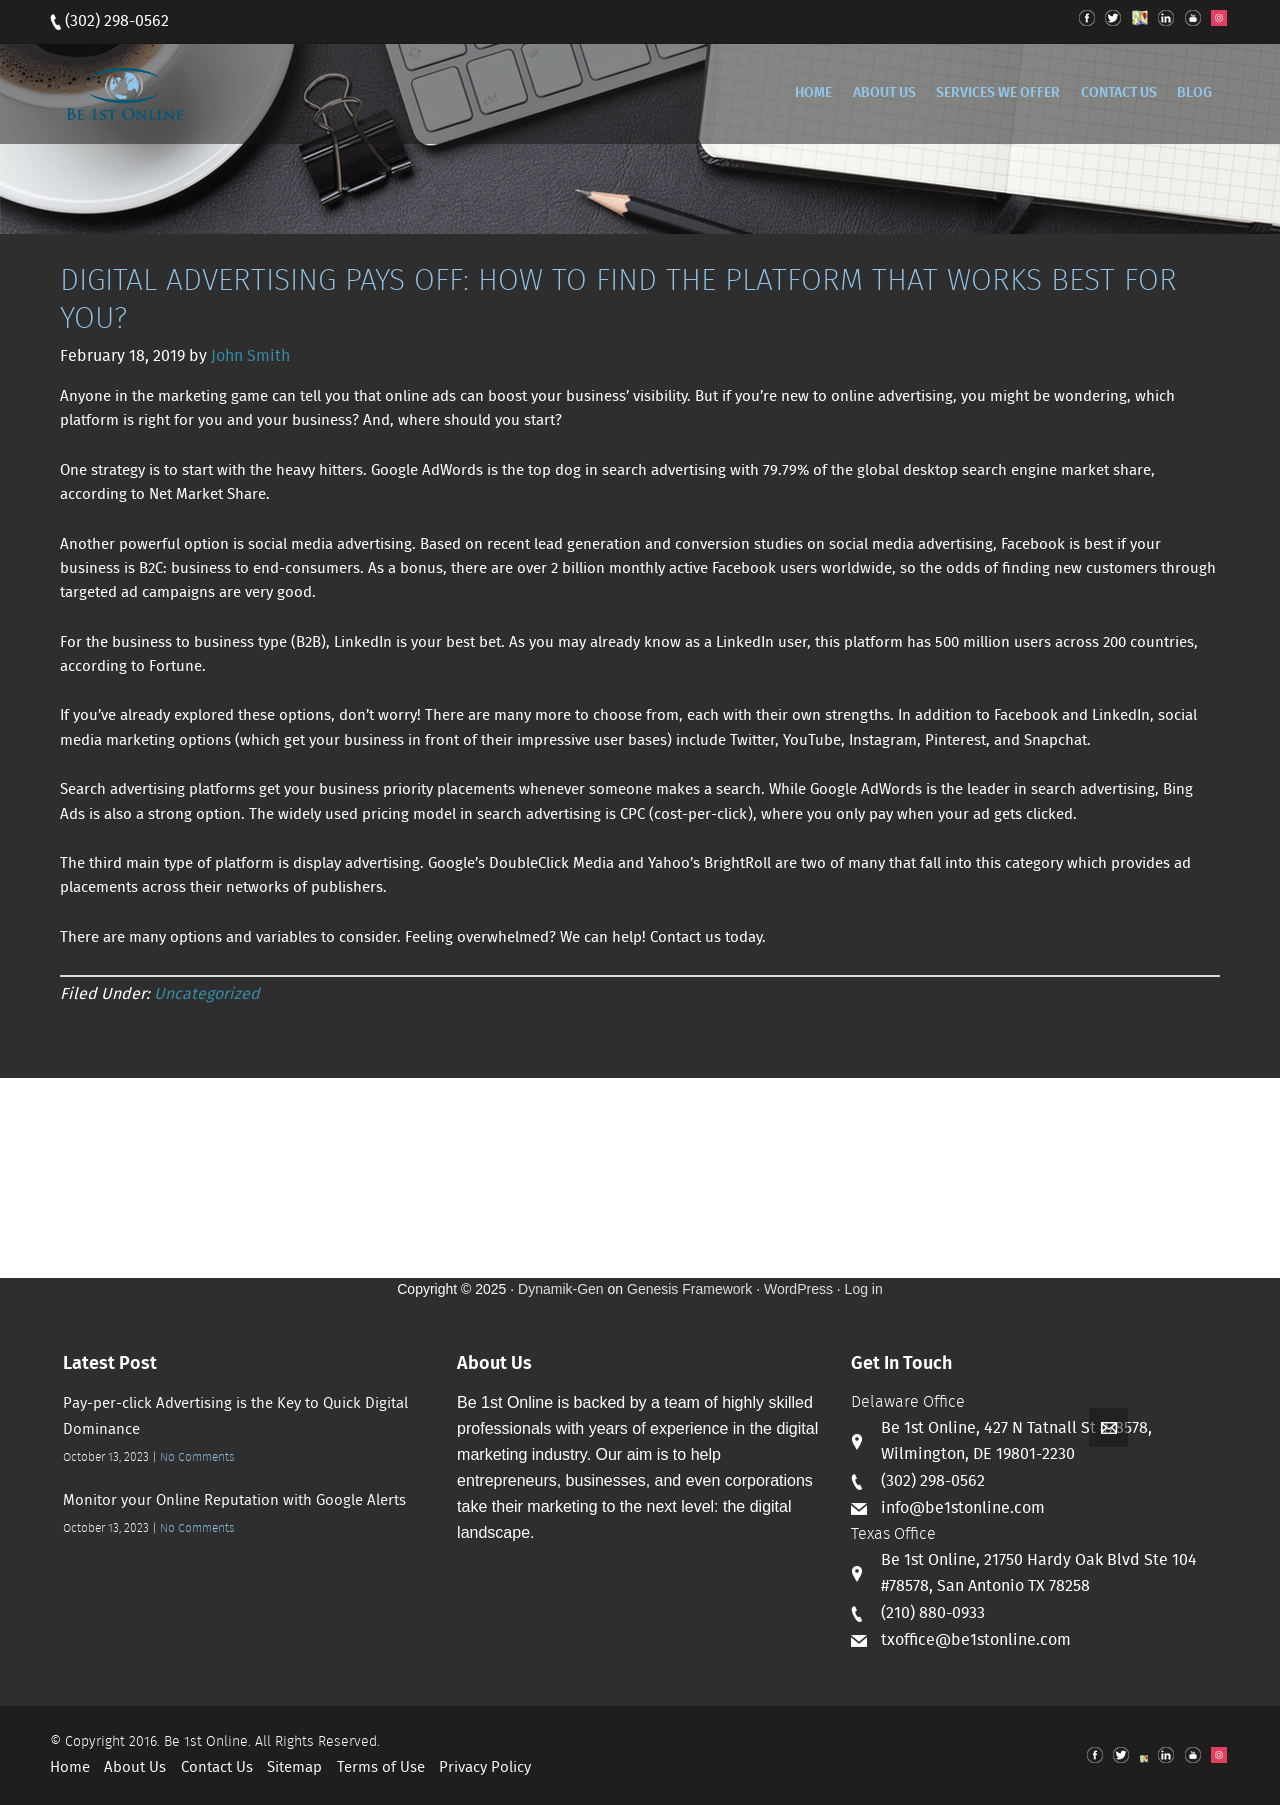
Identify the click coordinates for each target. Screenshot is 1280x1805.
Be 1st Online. (207, 1742)
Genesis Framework (689, 1289)
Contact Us (217, 1768)
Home (70, 1768)
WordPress (798, 1289)
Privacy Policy (485, 1768)
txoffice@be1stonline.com (976, 1640)
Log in (864, 1289)
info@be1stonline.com (963, 1508)
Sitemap (294, 1768)
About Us (135, 1768)
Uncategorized (207, 994)
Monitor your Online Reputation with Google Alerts (234, 1501)
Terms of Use (381, 1768)
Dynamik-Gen (561, 1289)
